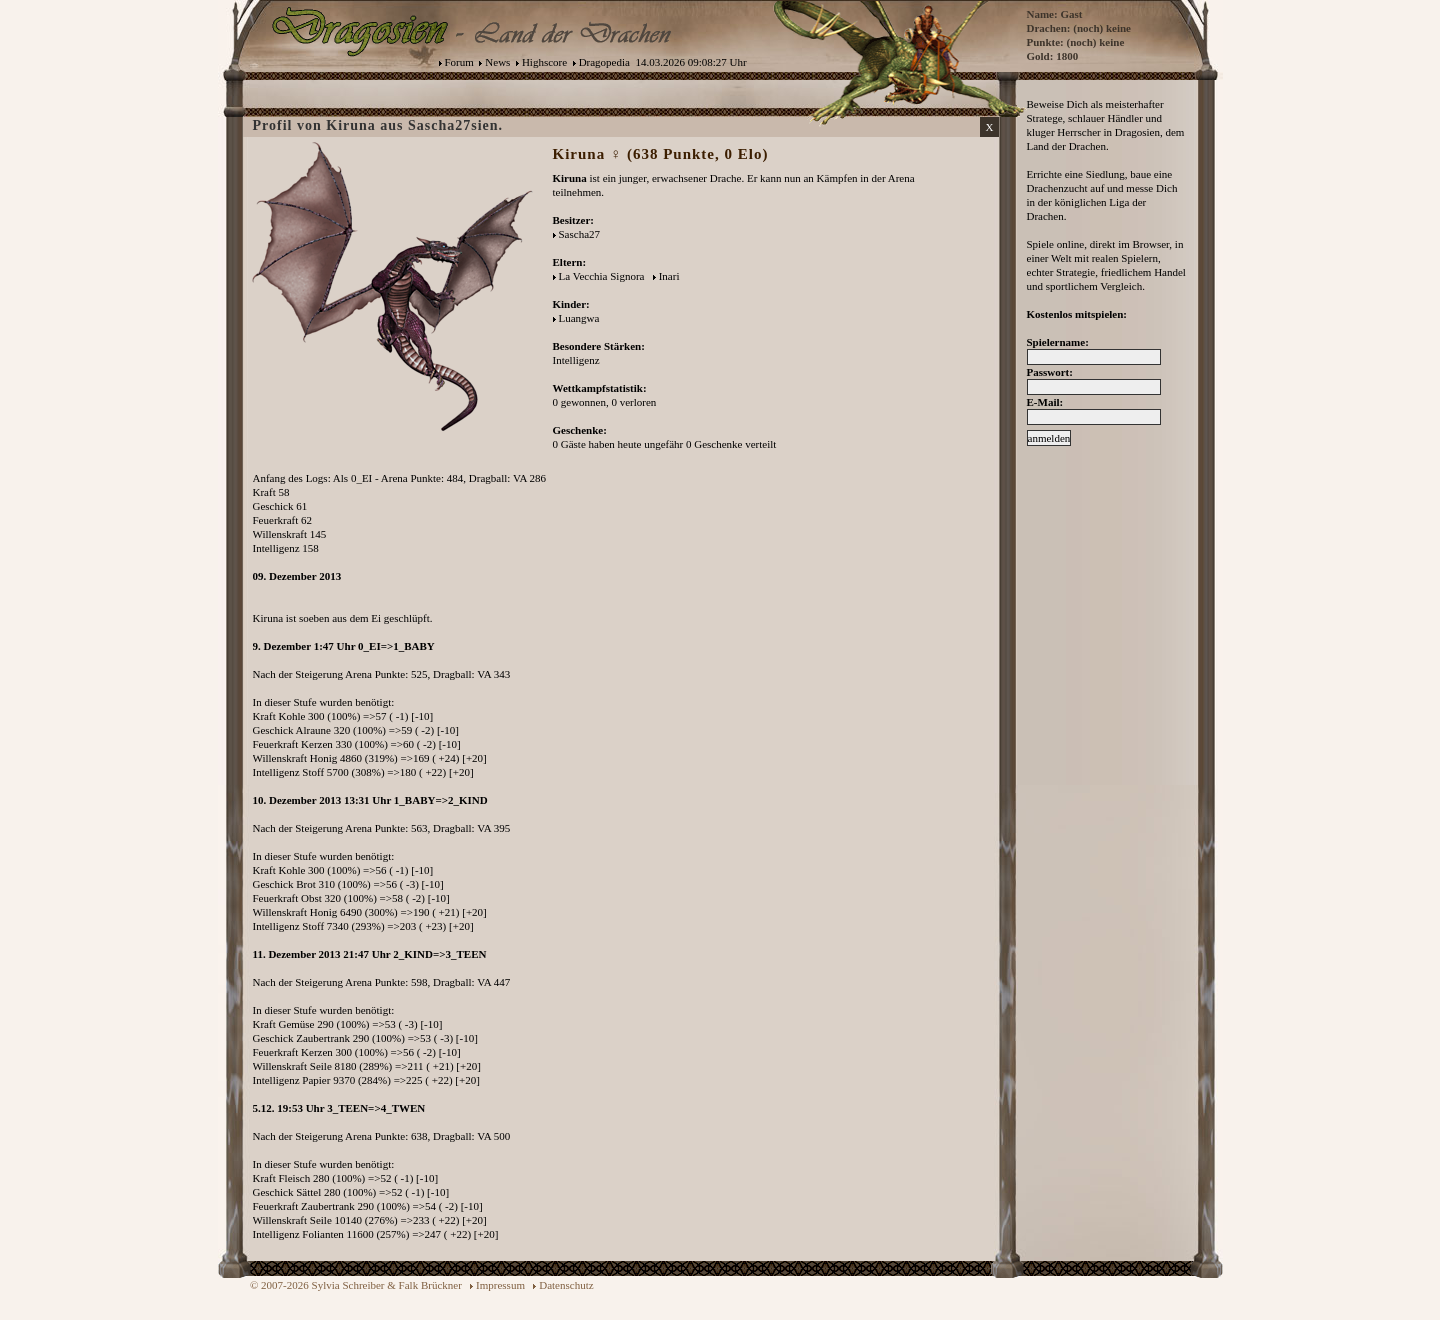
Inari (669, 276)
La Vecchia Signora (602, 276)
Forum (459, 62)
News (497, 62)
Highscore (544, 62)
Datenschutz (566, 1285)
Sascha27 (580, 234)
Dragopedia (604, 62)
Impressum (500, 1285)
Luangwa (579, 318)
